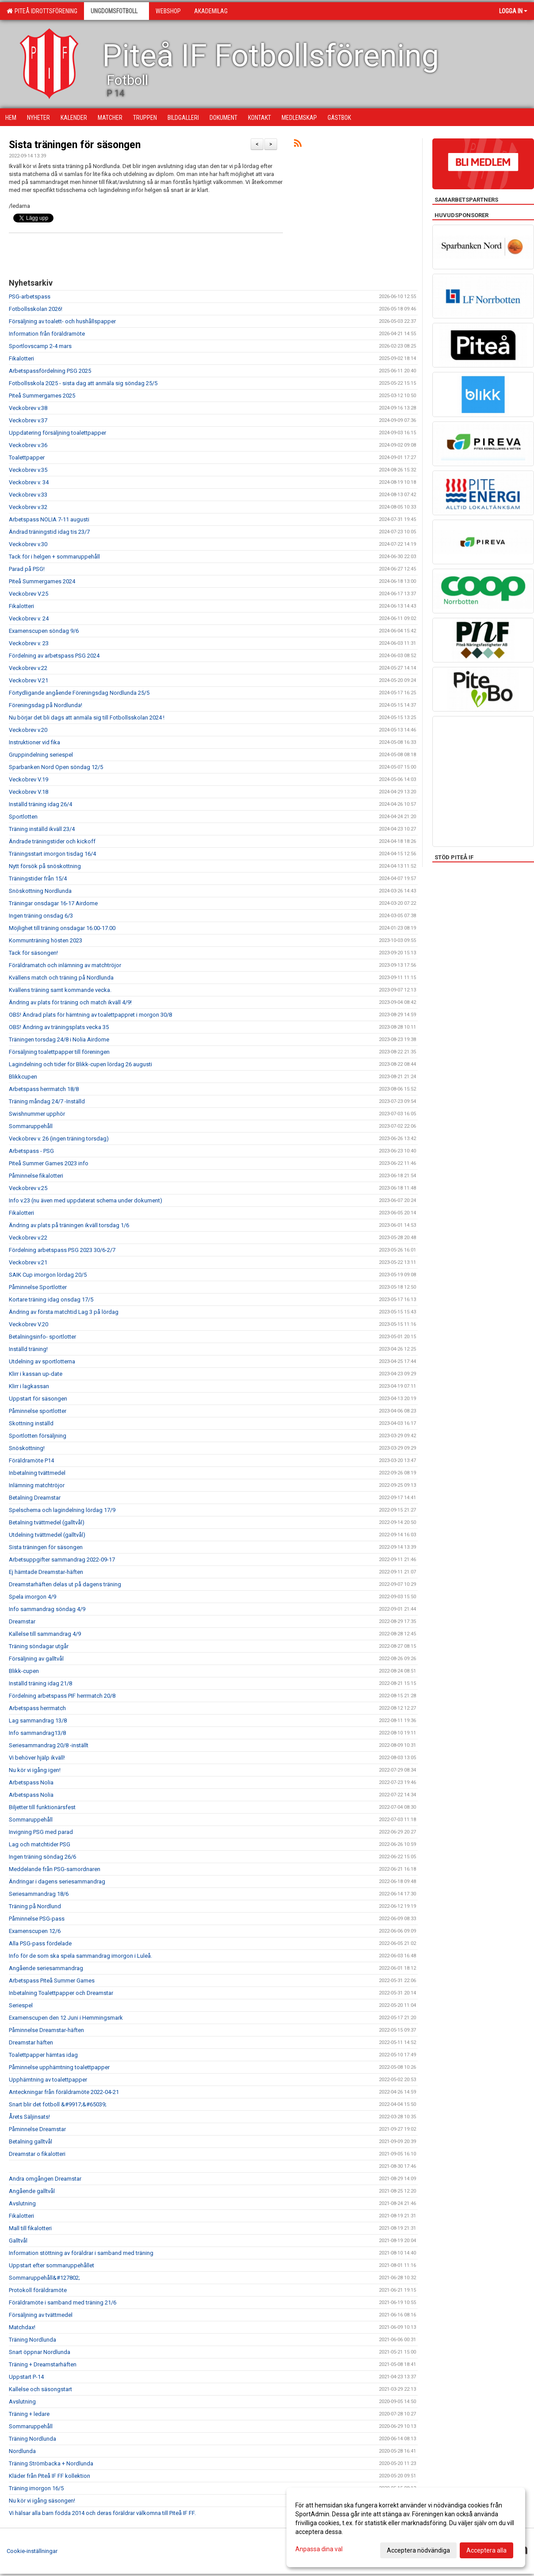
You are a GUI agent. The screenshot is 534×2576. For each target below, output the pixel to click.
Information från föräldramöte (47, 333)
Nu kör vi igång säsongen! (42, 2500)
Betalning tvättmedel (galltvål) (46, 1522)
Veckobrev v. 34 (29, 482)
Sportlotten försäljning (37, 1435)
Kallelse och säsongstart (40, 2389)
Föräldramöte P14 (31, 1460)
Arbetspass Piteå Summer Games (52, 1980)
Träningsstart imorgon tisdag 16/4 (52, 853)
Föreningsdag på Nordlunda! (45, 705)
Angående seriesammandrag (46, 1968)
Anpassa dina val (319, 2549)
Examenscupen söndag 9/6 (44, 631)
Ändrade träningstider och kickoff (52, 841)
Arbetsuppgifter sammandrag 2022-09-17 (62, 1559)
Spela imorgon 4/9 (32, 1596)
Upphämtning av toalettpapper (48, 2079)
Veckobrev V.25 (28, 593)
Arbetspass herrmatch (37, 1708)
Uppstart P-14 (26, 2376)
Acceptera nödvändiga (418, 2550)
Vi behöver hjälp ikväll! (37, 1757)
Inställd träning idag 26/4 (40, 804)
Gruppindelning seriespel (41, 754)
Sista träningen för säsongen (75, 145)
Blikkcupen (23, 1076)
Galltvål (18, 2240)
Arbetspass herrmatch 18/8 (44, 1089)
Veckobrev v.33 (28, 494)
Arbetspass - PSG (31, 1151)
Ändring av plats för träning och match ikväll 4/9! (70, 1002)
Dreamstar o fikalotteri (37, 2154)
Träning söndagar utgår (39, 1646)
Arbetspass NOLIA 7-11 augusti (49, 519)
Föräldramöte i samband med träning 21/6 (62, 2302)
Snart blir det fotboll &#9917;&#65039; (58, 2104)
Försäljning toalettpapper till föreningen (59, 1052)
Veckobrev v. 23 (29, 643)
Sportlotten (23, 816)
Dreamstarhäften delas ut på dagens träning (65, 1584)
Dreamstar (22, 1621)
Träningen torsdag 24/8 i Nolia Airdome (59, 1039)
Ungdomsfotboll (116, 11)
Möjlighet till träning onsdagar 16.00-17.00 (62, 928)
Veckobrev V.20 (28, 1324)
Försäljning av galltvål (36, 1658)
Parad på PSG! (27, 569)
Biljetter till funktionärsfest (42, 1807)
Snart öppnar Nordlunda (39, 2352)
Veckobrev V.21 (28, 680)
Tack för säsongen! (33, 952)
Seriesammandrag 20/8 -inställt (48, 1745)
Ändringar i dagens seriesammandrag (57, 1881)
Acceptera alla (486, 2550)
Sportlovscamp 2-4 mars (40, 346)
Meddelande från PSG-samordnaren (54, 1869)
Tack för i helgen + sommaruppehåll (54, 556)
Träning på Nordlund (35, 1906)
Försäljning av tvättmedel (40, 2315)
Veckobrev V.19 (28, 779)
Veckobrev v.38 (28, 408)
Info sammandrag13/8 (37, 1733)
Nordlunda (22, 2451)
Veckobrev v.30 (28, 544)
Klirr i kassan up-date (35, 1373)
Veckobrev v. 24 (29, 618)
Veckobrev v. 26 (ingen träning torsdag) (59, 1138)
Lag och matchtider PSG (39, 1844)
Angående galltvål (32, 2191)
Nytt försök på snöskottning (45, 866)
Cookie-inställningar (32, 2551)
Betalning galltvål (30, 2141)
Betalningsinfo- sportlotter (42, 1336)
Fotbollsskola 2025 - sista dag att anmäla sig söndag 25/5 (83, 383)
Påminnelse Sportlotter (38, 1287)
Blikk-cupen (24, 1671)
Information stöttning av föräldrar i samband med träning (81, 2253)
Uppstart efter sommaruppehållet (51, 2265)
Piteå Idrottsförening (42, 11)
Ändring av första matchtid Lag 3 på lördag (63, 1312)
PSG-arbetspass (29, 296)
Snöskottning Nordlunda (40, 891)
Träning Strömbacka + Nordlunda (51, 2463)
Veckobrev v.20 (28, 730)
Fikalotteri (21, 358)
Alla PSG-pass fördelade (40, 1943)
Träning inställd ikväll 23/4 (42, 829)
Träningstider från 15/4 (38, 878)
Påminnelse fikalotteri (36, 1175)
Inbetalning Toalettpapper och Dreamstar (61, 1993)
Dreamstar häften (31, 2042)
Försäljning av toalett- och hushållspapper (62, 321)
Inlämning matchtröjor (37, 1485)
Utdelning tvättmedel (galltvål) (47, 1534)
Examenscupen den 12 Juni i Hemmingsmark (66, 2017)
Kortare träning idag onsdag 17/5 (51, 1299)
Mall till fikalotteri (30, 2228)
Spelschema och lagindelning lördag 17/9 (62, 1510)
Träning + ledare (29, 2414)
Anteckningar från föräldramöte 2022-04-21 (64, 2092)
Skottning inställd (31, 1423)
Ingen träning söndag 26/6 (42, 1856)
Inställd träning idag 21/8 (40, 1683)
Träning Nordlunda (32, 2339)
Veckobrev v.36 (28, 445)
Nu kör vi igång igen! (35, 1770)
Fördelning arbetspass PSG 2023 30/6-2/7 (62, 1250)
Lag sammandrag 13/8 (38, 1720)
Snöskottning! (27, 1448)
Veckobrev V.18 (28, 791)
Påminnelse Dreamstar (37, 2129)
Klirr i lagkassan (29, 1386)
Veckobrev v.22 (28, 668)
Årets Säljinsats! (29, 2116)
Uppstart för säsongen (38, 1398)
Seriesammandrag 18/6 (39, 1894)
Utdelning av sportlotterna (42, 1361)
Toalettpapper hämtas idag (43, 2055)
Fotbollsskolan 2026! (35, 309)
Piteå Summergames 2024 (42, 581)
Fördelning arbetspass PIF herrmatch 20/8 (62, 1695)
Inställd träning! (28, 1349)
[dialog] (405, 2527)
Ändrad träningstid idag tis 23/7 (49, 531)
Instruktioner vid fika (34, 742)
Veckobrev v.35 (28, 470)
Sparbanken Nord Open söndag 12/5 (56, 767)
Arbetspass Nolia (31, 1782)
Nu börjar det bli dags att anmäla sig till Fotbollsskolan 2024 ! (86, 717)
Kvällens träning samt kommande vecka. (60, 990)
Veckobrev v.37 (28, 420)
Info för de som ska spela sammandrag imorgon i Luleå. (80, 1955)
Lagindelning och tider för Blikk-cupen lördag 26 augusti (80, 1064)
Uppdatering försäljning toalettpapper (57, 432)
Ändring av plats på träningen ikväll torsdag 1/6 (69, 1225)
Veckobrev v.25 (28, 1188)
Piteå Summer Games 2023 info (48, 1163)
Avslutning (22, 2203)
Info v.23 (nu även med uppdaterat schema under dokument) (85, 1200)
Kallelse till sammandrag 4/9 (45, 1634)
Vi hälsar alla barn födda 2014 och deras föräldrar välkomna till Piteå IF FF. (102, 2513)
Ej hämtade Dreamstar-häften (46, 1572)
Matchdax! (22, 2327)
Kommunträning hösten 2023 (45, 940)
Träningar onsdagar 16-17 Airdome (53, 903)
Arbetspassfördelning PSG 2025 (50, 370)
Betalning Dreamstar (35, 1497)
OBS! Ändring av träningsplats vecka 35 (59, 1027)
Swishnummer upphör (37, 1113)
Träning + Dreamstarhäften (42, 2364)
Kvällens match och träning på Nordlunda (61, 977)
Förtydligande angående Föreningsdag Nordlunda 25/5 (79, 692)
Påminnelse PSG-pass (37, 1918)
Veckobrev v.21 (28, 1262)
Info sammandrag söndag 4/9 (47, 1609)
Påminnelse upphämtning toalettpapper (59, 2067)
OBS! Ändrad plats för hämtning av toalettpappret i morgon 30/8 (90, 1014)
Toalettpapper (27, 457)
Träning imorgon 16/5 (36, 2488)
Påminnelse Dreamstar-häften (46, 2030)
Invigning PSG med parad (41, 1832)
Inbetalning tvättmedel (37, 1473)
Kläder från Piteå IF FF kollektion (49, 2476)
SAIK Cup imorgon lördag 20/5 (48, 1274)
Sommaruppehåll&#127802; (44, 2277)
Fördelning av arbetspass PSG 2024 (54, 655)
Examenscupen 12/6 (35, 1931)
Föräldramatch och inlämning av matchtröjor (65, 965)
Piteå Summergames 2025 (42, 395)
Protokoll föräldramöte (38, 2290)
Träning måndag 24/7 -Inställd (47, 1101)
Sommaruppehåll (31, 1126)
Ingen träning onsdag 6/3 (41, 915)
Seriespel (21, 2005)
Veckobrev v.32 (28, 507)
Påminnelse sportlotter (37, 1411)
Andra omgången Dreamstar (45, 2178)
